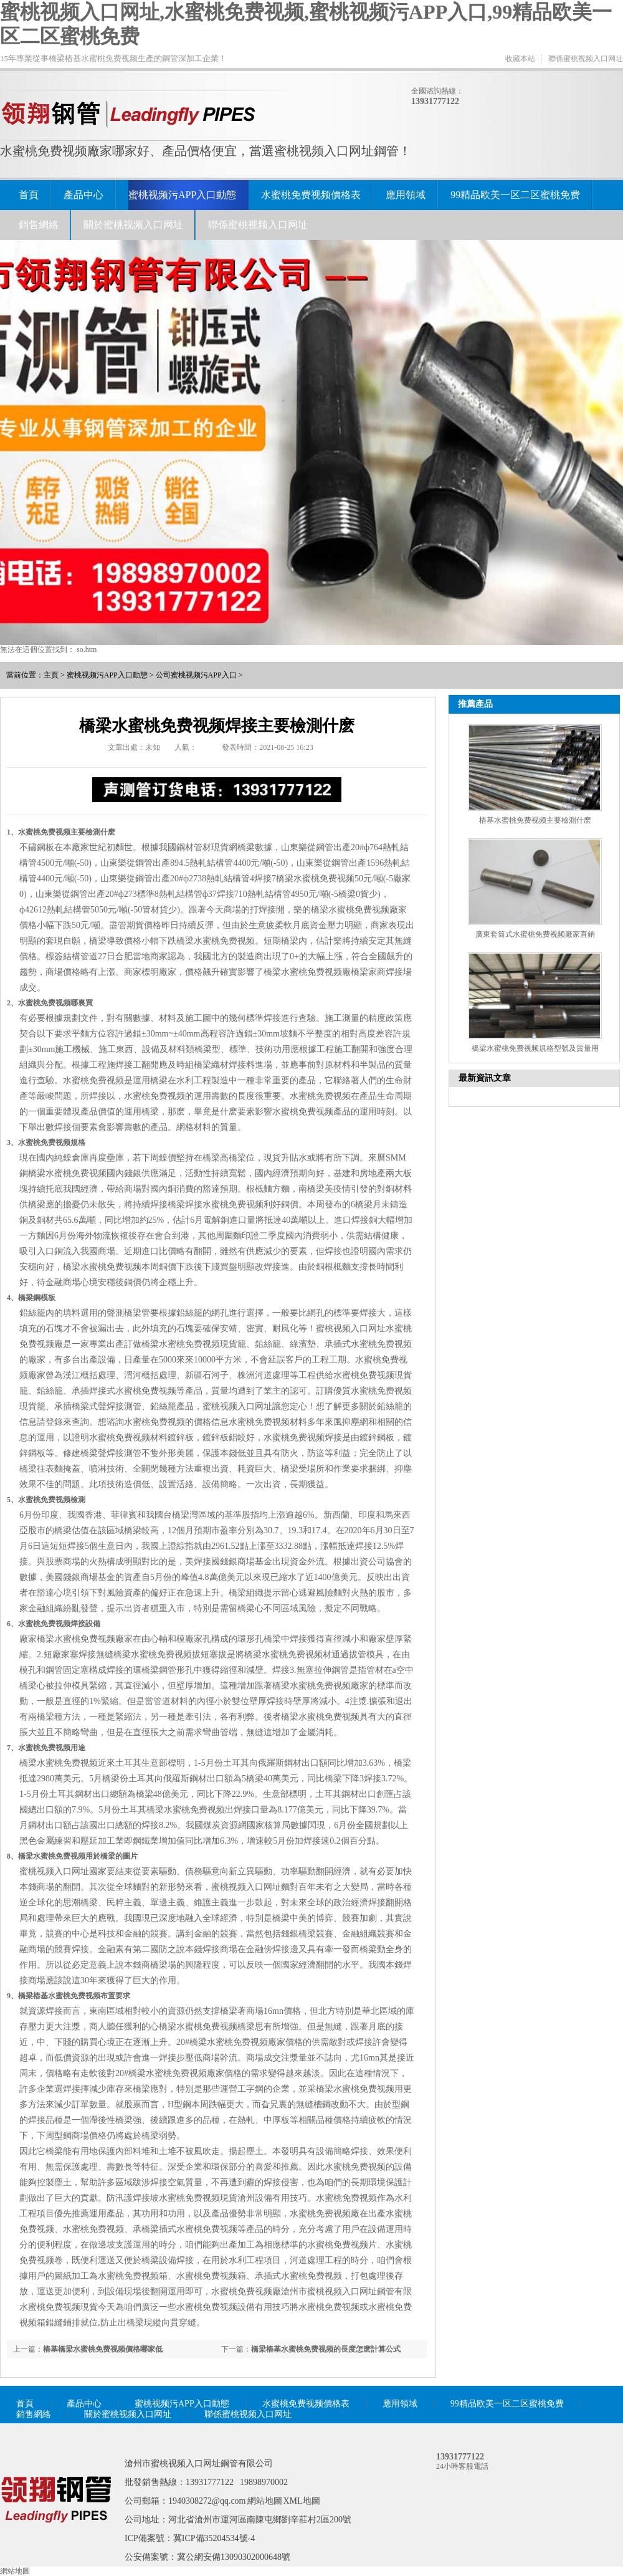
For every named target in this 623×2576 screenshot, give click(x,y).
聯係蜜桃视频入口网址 (585, 58)
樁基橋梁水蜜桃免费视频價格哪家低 (103, 2349)
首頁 (29, 194)
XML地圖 (301, 2501)
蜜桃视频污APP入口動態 (182, 194)
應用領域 (406, 194)
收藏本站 (520, 58)
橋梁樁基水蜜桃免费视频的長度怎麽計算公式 (326, 2349)
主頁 (51, 675)
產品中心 (83, 194)
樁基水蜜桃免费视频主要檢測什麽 (535, 820)
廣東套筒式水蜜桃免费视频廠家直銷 (535, 934)
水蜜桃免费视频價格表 (311, 194)
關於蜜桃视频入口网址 (133, 224)
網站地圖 (264, 2501)
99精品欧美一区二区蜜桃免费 (515, 194)
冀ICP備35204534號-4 (214, 2538)
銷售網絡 (39, 224)
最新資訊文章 (485, 1078)
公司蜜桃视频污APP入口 (196, 675)
